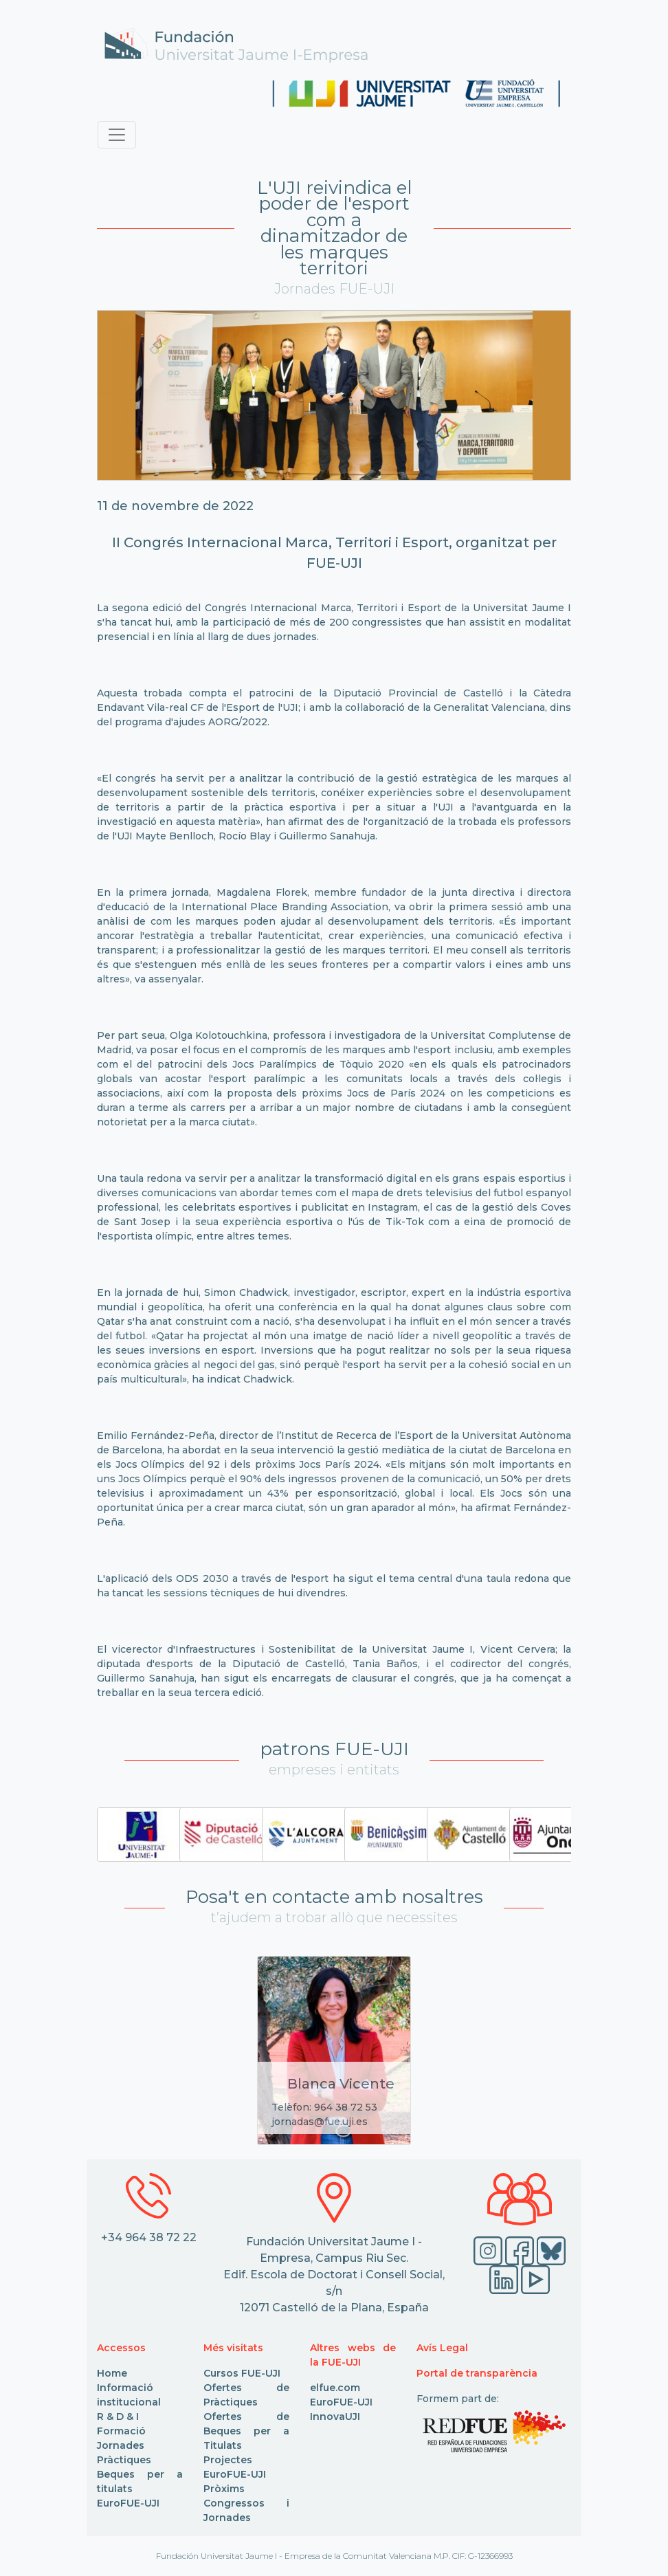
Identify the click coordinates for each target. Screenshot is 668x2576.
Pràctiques (124, 2460)
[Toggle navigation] (117, 134)
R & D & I (118, 2416)
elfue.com (335, 2387)
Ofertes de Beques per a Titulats (246, 2431)
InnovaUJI (335, 2416)
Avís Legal (442, 2348)
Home (112, 2373)
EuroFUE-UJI (128, 2503)
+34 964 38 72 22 (149, 2237)
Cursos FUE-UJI (241, 2373)
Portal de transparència (476, 2373)
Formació (121, 2431)
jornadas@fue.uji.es (319, 2121)
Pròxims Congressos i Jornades (246, 2503)
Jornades (120, 2445)
